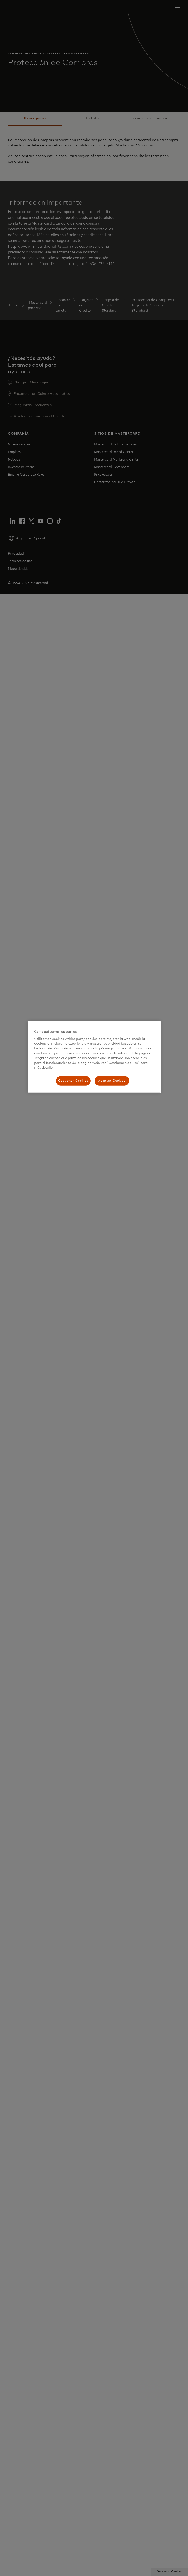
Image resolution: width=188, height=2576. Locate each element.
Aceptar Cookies (111, 1080)
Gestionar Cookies (73, 1080)
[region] (94, 1057)
